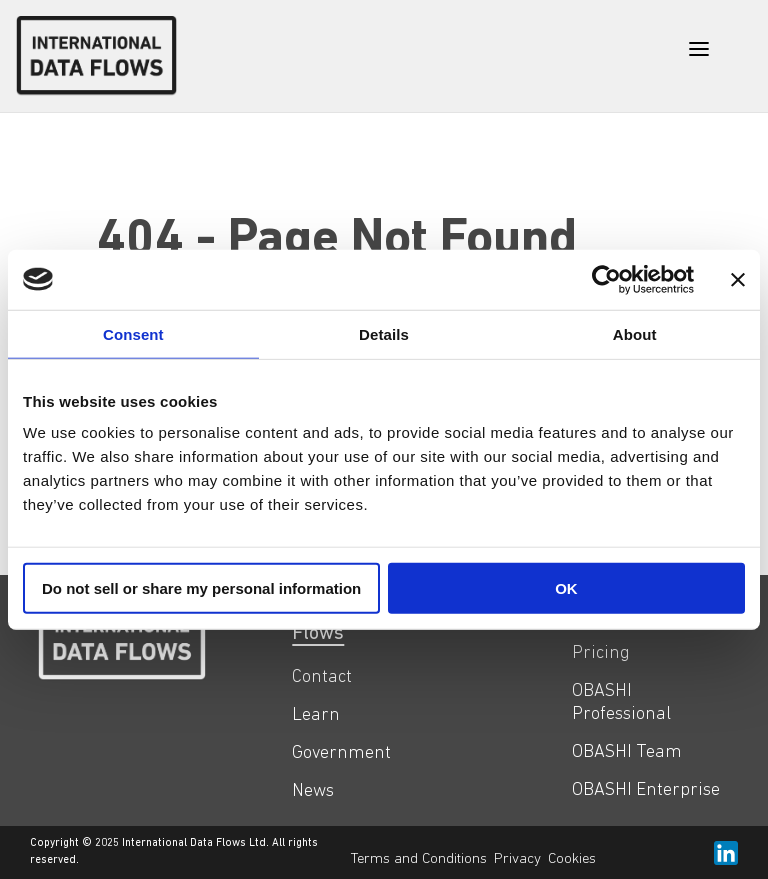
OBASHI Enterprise (646, 790)
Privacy (517, 859)
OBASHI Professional (621, 703)
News (313, 791)
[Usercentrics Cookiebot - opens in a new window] (606, 279)
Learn (316, 715)
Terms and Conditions (419, 859)
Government (341, 753)
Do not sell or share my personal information (201, 588)
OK (566, 588)
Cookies (572, 859)
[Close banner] (738, 279)
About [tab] (635, 333)
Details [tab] (384, 333)
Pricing (601, 653)
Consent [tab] (133, 333)
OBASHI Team (627, 752)
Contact (322, 677)
